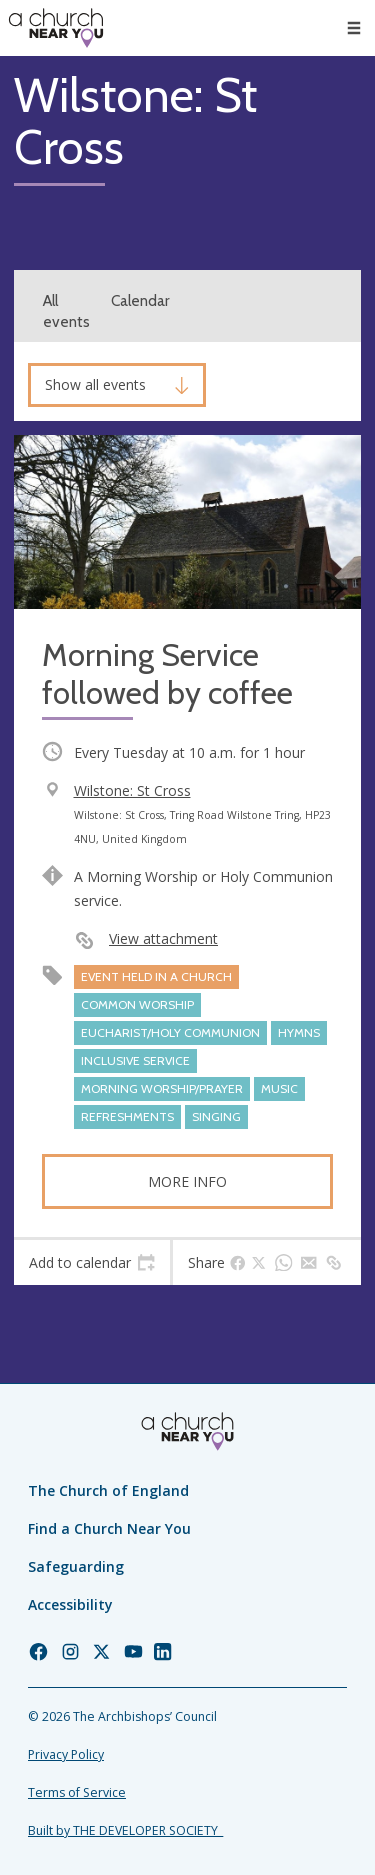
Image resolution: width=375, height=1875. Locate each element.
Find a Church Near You (109, 1528)
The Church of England (108, 1490)
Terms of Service (77, 1792)
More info (187, 1181)
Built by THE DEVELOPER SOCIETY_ (125, 1830)
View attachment (163, 938)
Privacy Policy (66, 1754)
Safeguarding (76, 1566)
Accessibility (70, 1604)
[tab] (92, 1263)
